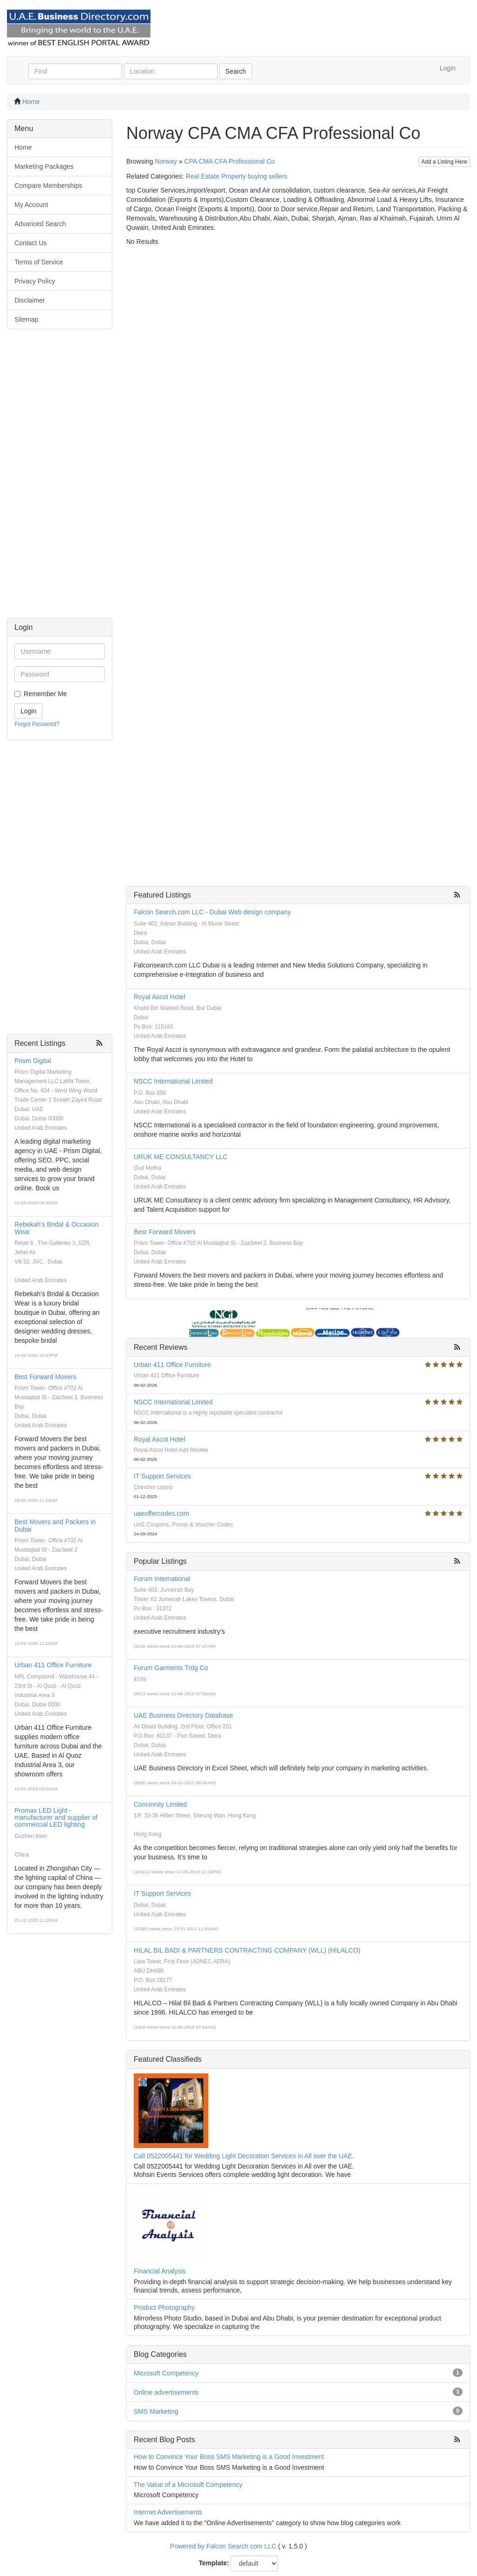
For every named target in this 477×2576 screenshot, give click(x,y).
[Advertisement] (59, 478)
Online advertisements (166, 2392)
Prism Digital (32, 1060)
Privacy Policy (34, 281)
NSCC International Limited (173, 1081)
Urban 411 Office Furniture (53, 1665)
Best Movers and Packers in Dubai (54, 1525)
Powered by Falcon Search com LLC (223, 2546)
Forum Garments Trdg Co (171, 1667)
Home (31, 101)
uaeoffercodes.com (161, 1513)
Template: (214, 2563)
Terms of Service (38, 262)
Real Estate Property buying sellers (237, 176)
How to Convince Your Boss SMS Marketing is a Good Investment (229, 2456)
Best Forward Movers (45, 1377)
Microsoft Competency (166, 2373)
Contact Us (30, 243)
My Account (31, 204)
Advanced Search (40, 224)
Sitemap (26, 319)
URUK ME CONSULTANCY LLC (180, 1156)
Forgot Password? (37, 724)
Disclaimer (29, 300)
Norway (166, 161)
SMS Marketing (156, 2411)
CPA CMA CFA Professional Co (229, 161)
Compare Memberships (48, 185)
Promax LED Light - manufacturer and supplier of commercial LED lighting (55, 1818)
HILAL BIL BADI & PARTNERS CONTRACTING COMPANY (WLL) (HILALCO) (247, 1950)
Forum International (162, 1578)
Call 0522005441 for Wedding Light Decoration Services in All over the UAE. (244, 2156)
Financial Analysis (159, 2271)
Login (448, 68)
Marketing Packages (44, 166)
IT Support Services (162, 1476)
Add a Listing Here (444, 162)
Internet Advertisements (168, 2512)
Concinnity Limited (160, 1804)
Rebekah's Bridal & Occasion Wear (56, 1228)
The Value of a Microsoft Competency (188, 2484)
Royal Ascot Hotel (159, 997)
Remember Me (45, 694)
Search (235, 71)
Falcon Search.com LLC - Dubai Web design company (212, 912)
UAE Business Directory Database (183, 1715)
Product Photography (164, 2307)
